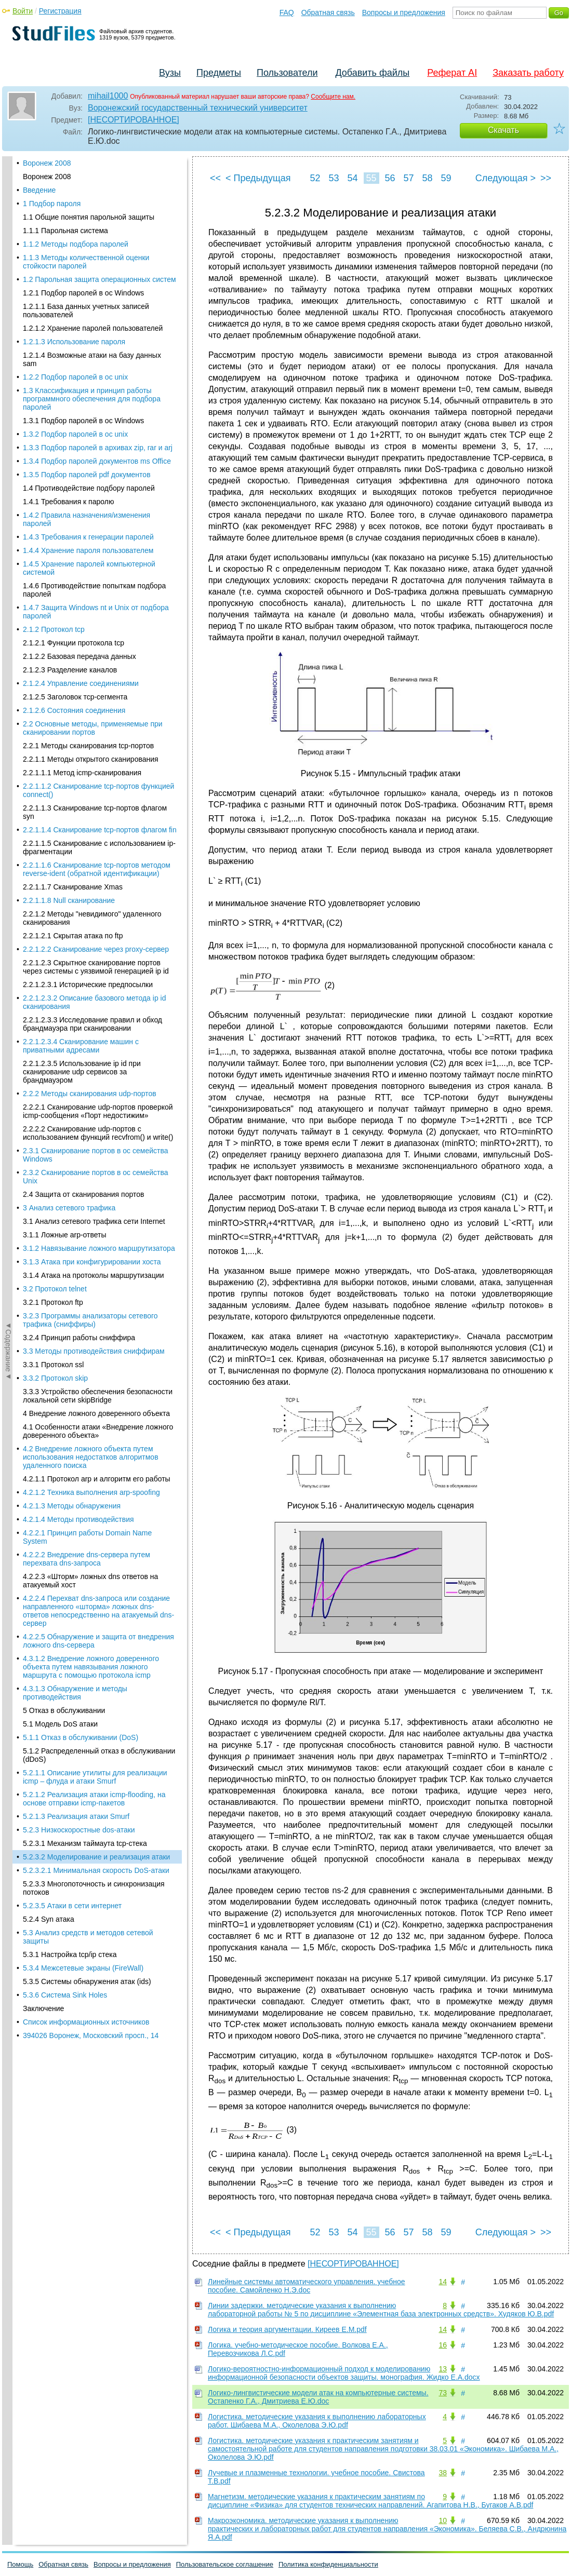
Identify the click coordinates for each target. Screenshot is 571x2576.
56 (389, 178)
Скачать (503, 130)
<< (215, 178)
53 (333, 178)
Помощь (20, 2564)
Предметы (218, 73)
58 (427, 178)
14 (443, 2281)
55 (371, 178)
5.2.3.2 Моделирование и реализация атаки (96, 334)
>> (545, 178)
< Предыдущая (258, 178)
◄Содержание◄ (8, 338)
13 (443, 2369)
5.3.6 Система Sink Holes (65, 472)
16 (443, 2345)
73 (443, 2393)
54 (352, 178)
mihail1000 (108, 95)
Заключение (43, 486)
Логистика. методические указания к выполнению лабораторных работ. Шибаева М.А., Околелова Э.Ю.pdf (317, 2420)
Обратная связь (328, 12)
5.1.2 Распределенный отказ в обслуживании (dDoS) (99, 232)
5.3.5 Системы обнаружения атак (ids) (87, 459)
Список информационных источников (86, 499)
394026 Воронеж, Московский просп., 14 (90, 513)
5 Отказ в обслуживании (64, 188)
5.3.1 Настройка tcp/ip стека (69, 432)
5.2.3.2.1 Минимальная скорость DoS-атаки (96, 348)
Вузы (170, 73)
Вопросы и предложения (403, 12)
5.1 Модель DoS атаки (60, 201)
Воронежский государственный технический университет (198, 107)
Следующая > (505, 178)
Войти (22, 11)
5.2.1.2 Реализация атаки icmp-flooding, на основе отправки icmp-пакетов (94, 276)
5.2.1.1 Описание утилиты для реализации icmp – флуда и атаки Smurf (95, 254)
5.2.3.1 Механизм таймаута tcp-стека (85, 321)
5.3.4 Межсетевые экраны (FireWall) (83, 445)
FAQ (287, 12)
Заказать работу (528, 73)
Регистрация (60, 11)
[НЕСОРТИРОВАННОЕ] (133, 119)
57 (408, 178)
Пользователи (287, 73)
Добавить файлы (372, 73)
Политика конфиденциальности (328, 2564)
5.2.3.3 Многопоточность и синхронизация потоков (94, 365)
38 (443, 2473)
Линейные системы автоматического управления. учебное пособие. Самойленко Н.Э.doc (306, 2285)
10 (443, 2520)
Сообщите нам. (333, 96)
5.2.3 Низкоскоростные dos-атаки (79, 307)
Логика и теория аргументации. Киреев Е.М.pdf (287, 2329)
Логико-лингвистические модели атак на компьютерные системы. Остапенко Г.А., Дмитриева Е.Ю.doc (318, 2397)
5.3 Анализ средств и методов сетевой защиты (88, 414)
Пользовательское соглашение (224, 2564)
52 (315, 178)
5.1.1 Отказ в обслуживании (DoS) (80, 215)
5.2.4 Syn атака (48, 397)
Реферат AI (452, 73)
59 (446, 178)
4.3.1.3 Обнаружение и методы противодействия (75, 170)
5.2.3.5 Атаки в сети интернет (72, 383)
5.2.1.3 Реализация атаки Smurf (76, 294)
